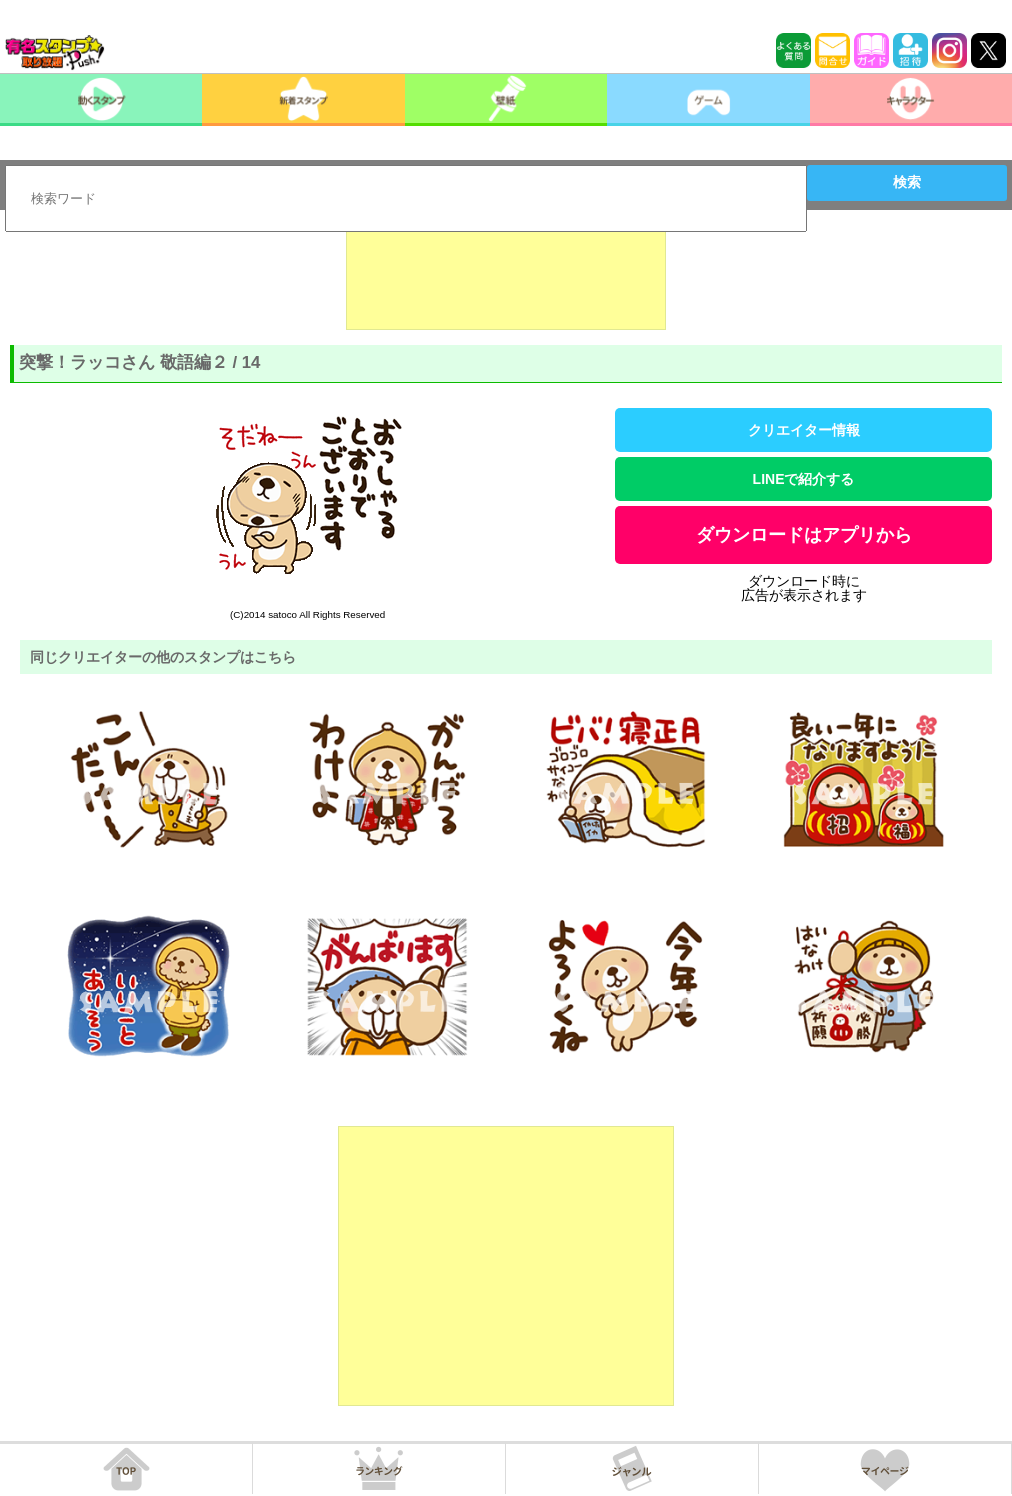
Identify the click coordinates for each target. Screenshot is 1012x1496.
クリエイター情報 (804, 430)
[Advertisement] (506, 280)
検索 (907, 182)
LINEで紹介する (804, 479)
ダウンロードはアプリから (804, 535)
